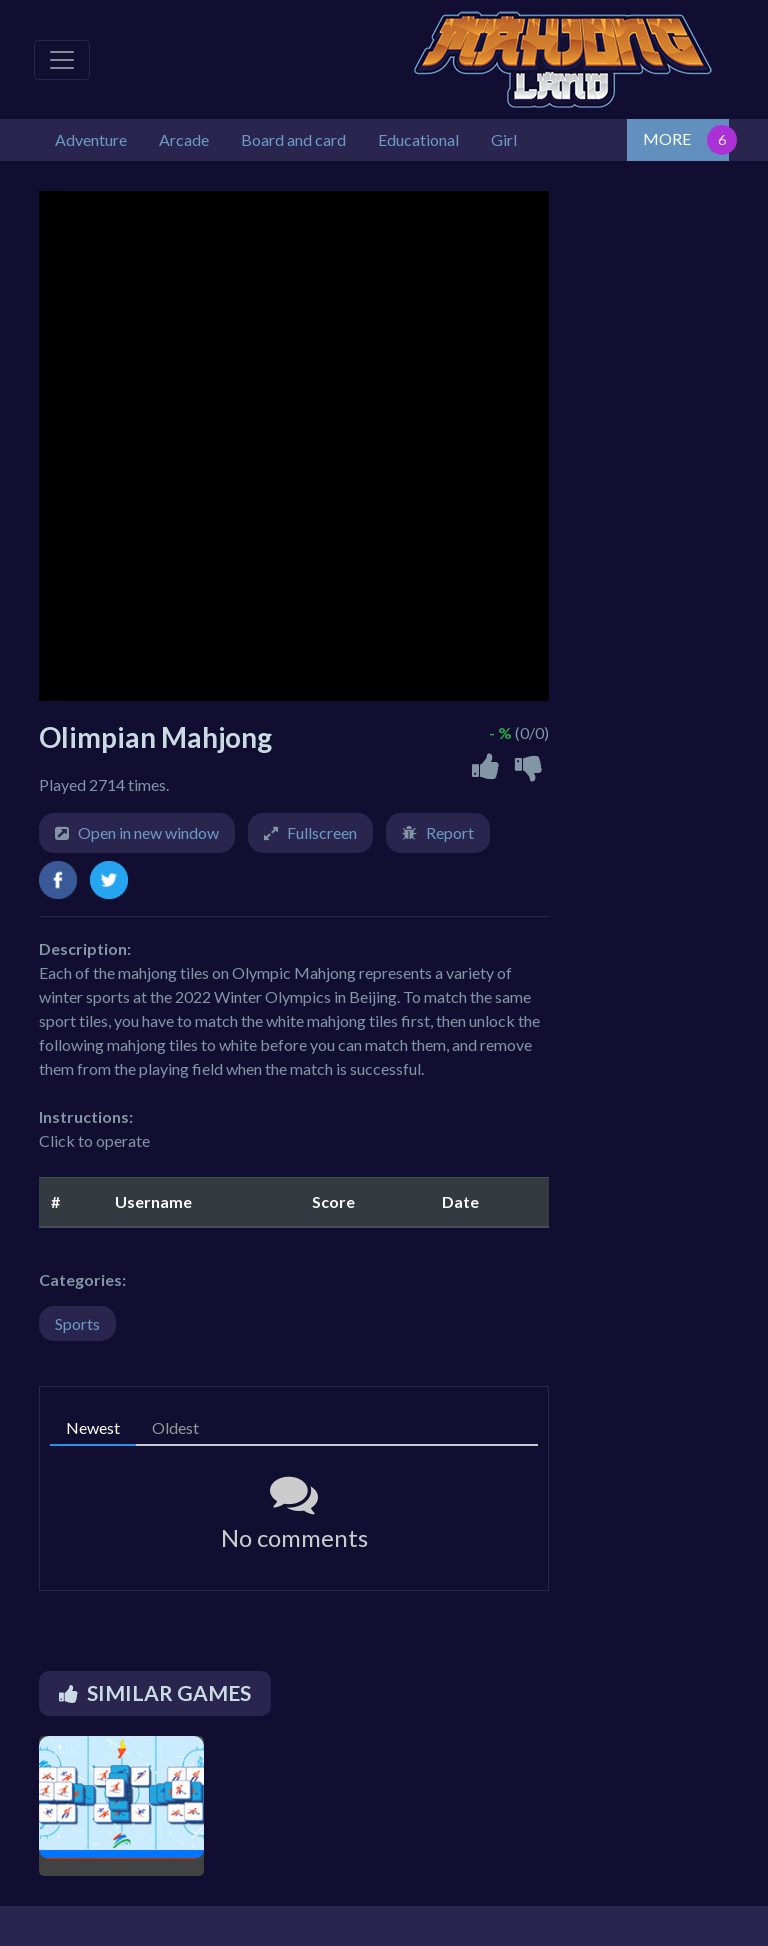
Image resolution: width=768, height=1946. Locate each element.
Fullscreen (322, 832)
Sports (77, 1323)
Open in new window (148, 832)
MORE (667, 138)
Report (450, 832)
